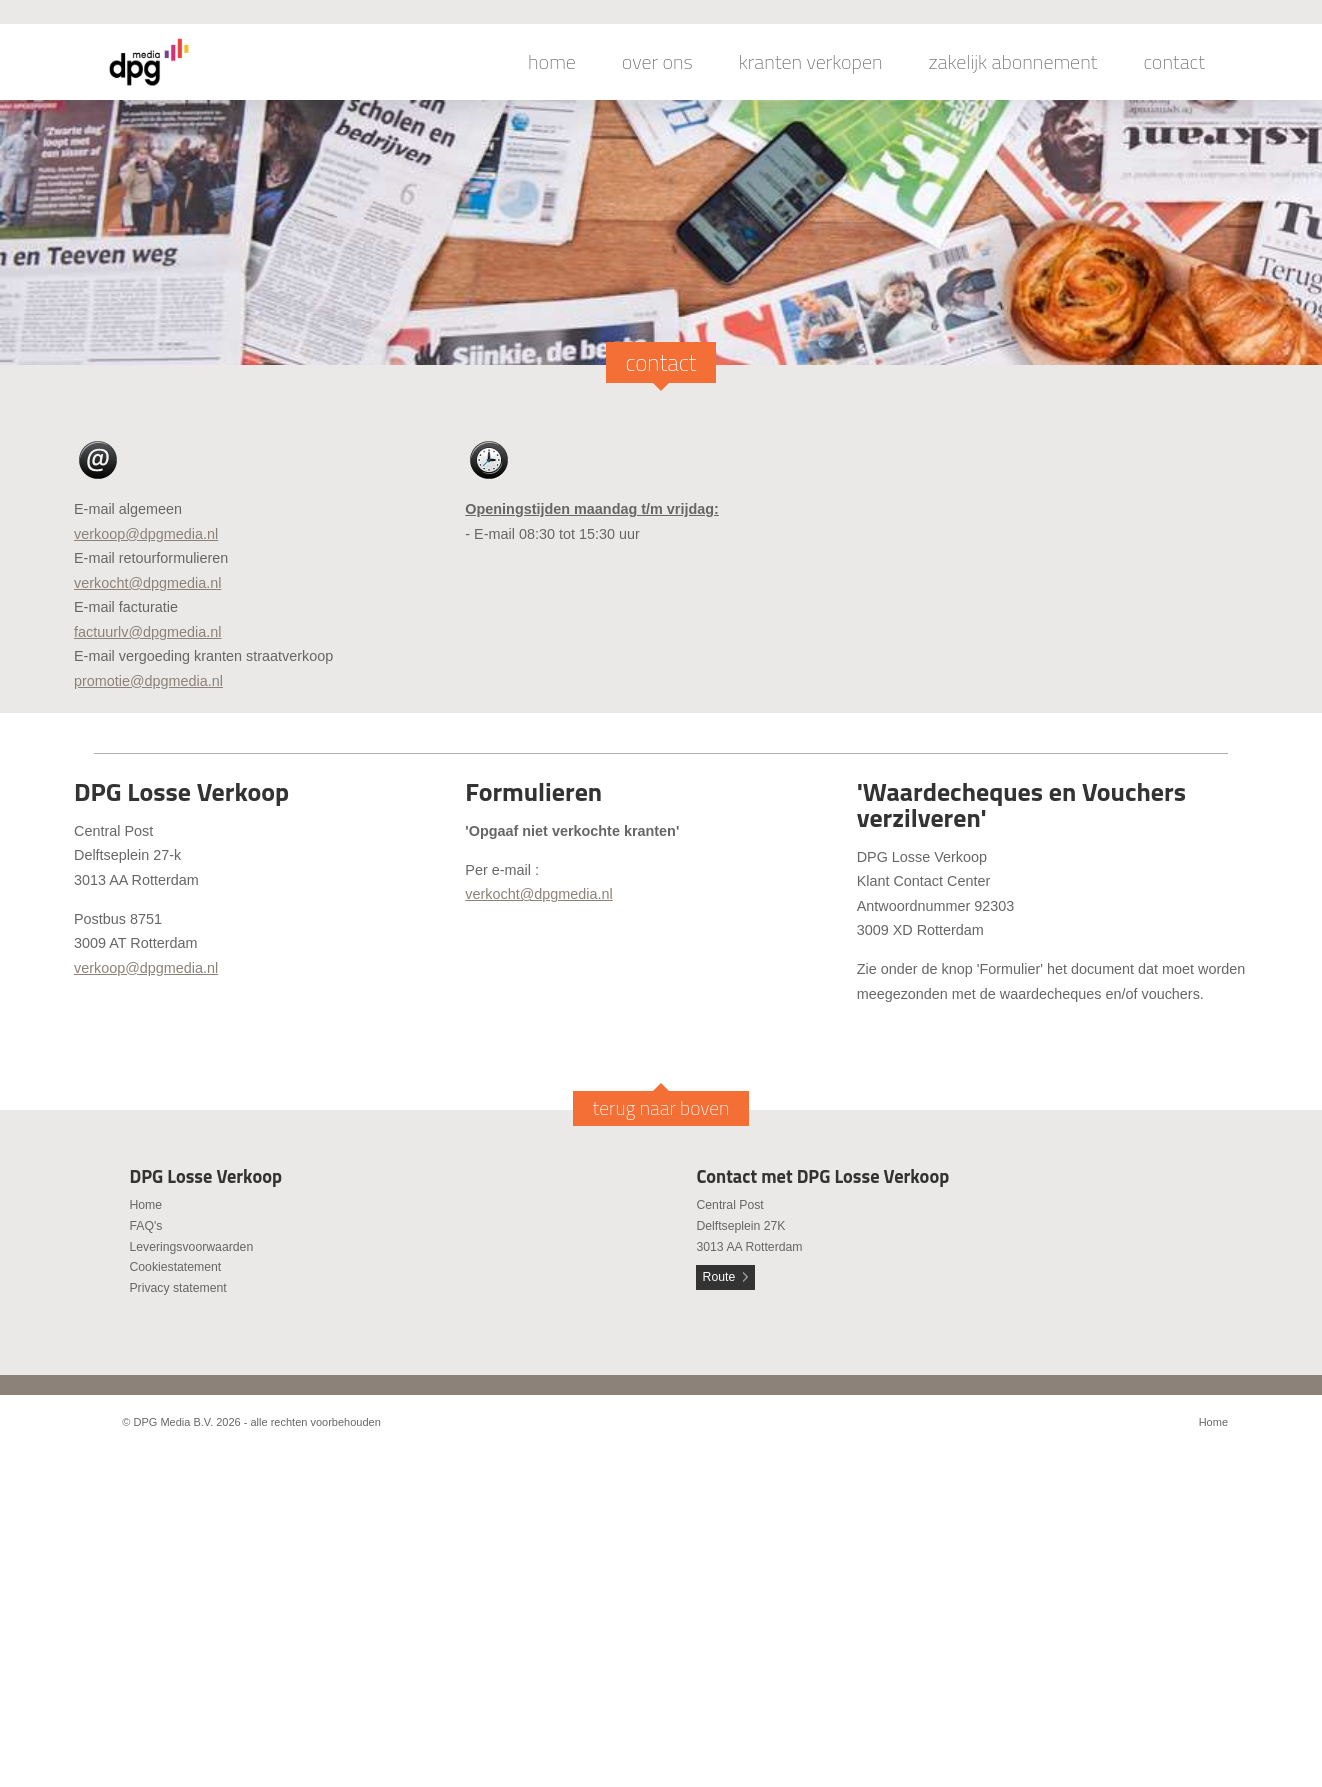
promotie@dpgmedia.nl (148, 681)
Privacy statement (177, 1288)
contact (1174, 62)
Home (145, 1205)
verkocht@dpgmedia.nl (147, 583)
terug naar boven (661, 1108)
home (552, 62)
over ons (657, 62)
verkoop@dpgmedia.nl (146, 534)
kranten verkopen (811, 62)
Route (719, 1277)
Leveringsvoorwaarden (191, 1247)
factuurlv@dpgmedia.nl (147, 632)
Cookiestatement (175, 1267)
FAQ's (145, 1226)
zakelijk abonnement (1013, 62)
